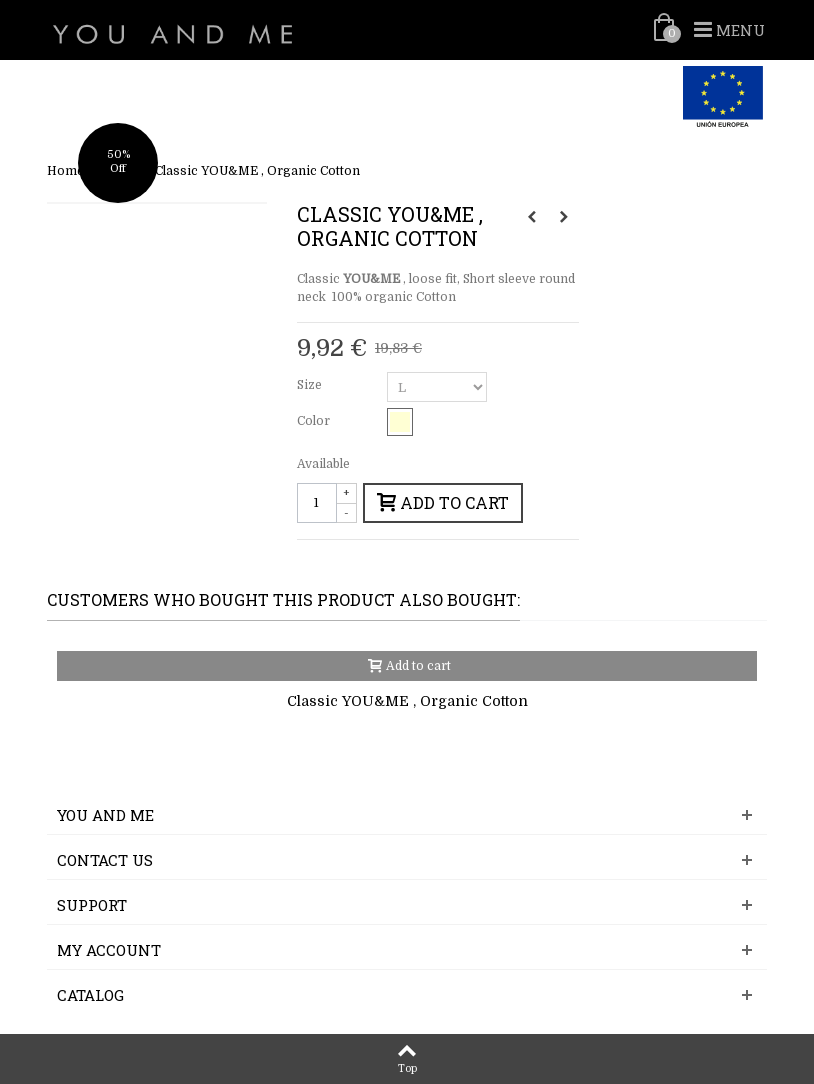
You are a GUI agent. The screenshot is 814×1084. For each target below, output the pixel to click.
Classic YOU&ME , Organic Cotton (407, 701)
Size (311, 385)
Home (65, 171)
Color (315, 421)
